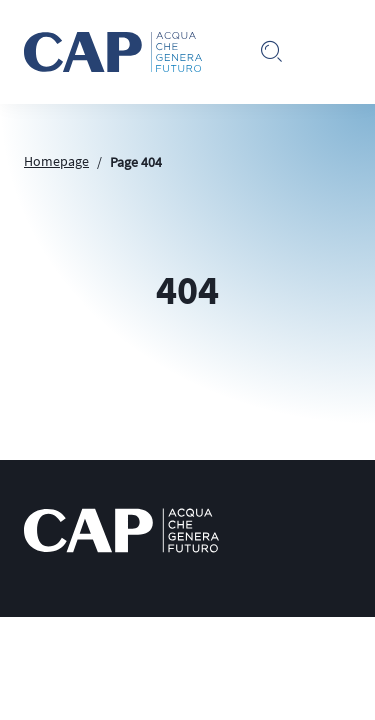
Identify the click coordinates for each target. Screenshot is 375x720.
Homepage (56, 161)
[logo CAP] (121, 530)
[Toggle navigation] (335, 52)
